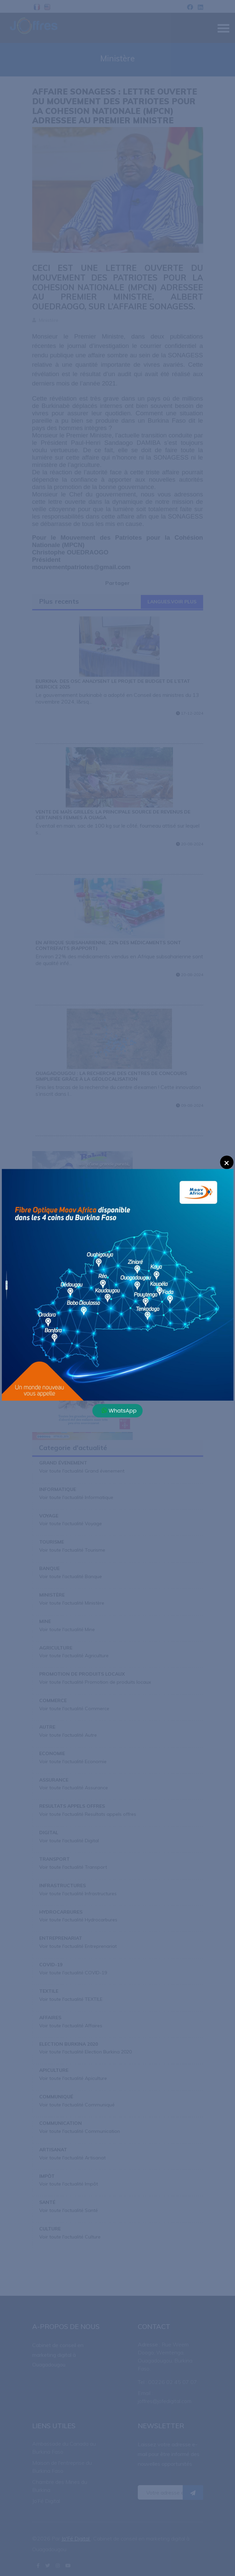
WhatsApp (119, 1410)
